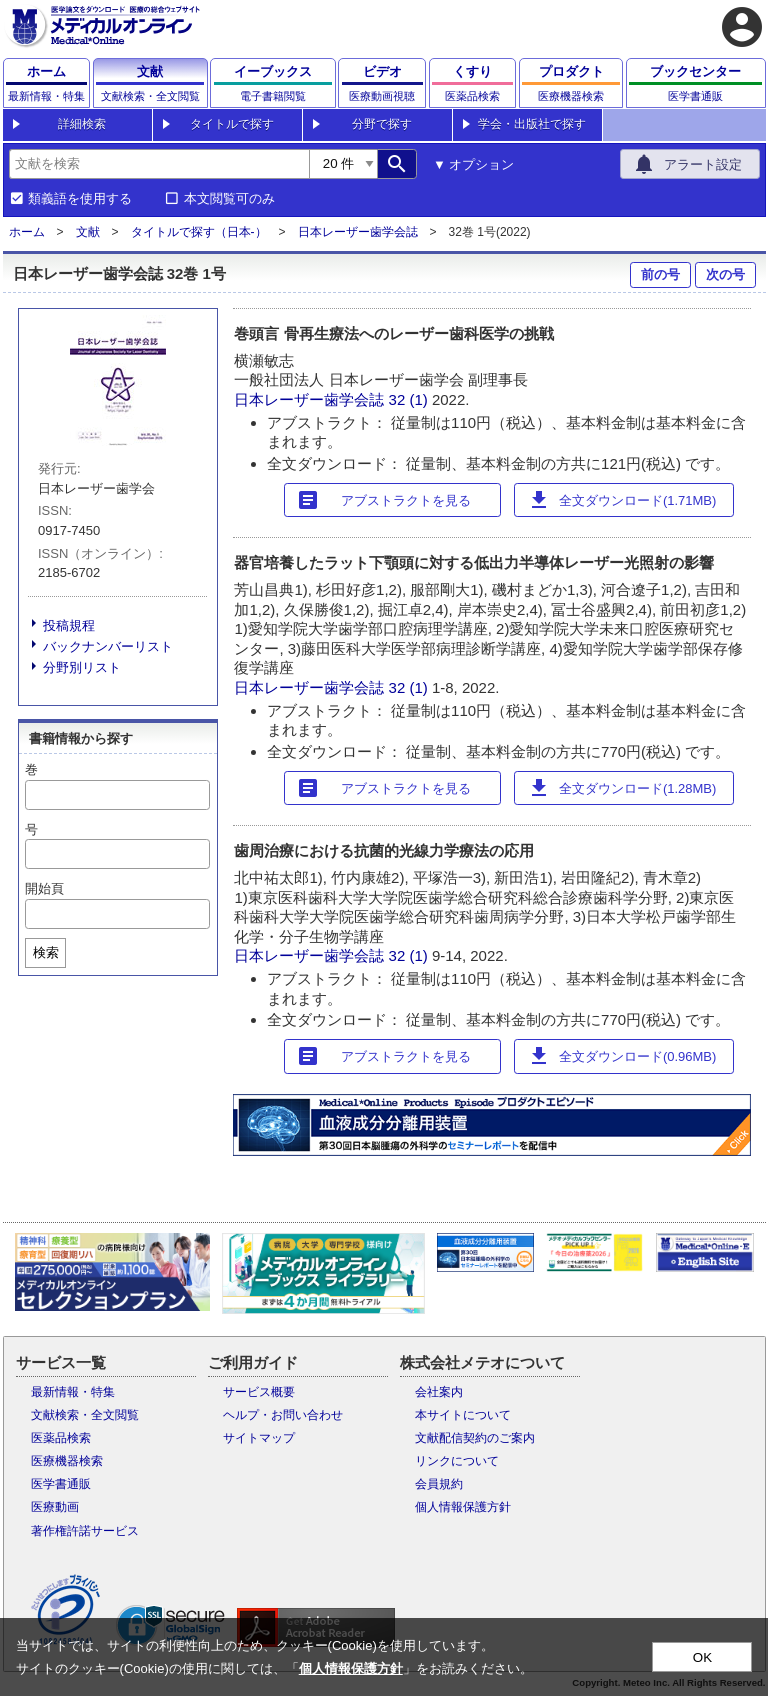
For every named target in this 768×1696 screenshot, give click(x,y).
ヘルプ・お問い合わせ (283, 1415)
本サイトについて (463, 1415)
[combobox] (159, 164)
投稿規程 (69, 625)
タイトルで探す (232, 124)
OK (702, 1657)
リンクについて (457, 1461)
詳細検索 (82, 124)
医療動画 (55, 1507)
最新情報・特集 (73, 1392)
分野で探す (382, 124)
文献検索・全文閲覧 (85, 1415)
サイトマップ (259, 1438)
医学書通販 (61, 1484)
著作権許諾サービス (85, 1531)
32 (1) (410, 399)
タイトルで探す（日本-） (199, 232)
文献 (88, 232)
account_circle (742, 27)
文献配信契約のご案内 (475, 1438)
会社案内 (439, 1392)
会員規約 (439, 1484)
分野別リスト (82, 667)
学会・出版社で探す (532, 124)
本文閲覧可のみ (229, 199)
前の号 (660, 274)
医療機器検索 (67, 1461)
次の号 (725, 274)
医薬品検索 (61, 1438)
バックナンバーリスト (108, 646)
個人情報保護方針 (463, 1507)
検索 (46, 952)
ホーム (27, 232)
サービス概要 (259, 1392)
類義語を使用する (80, 199)
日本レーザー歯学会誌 (358, 232)
